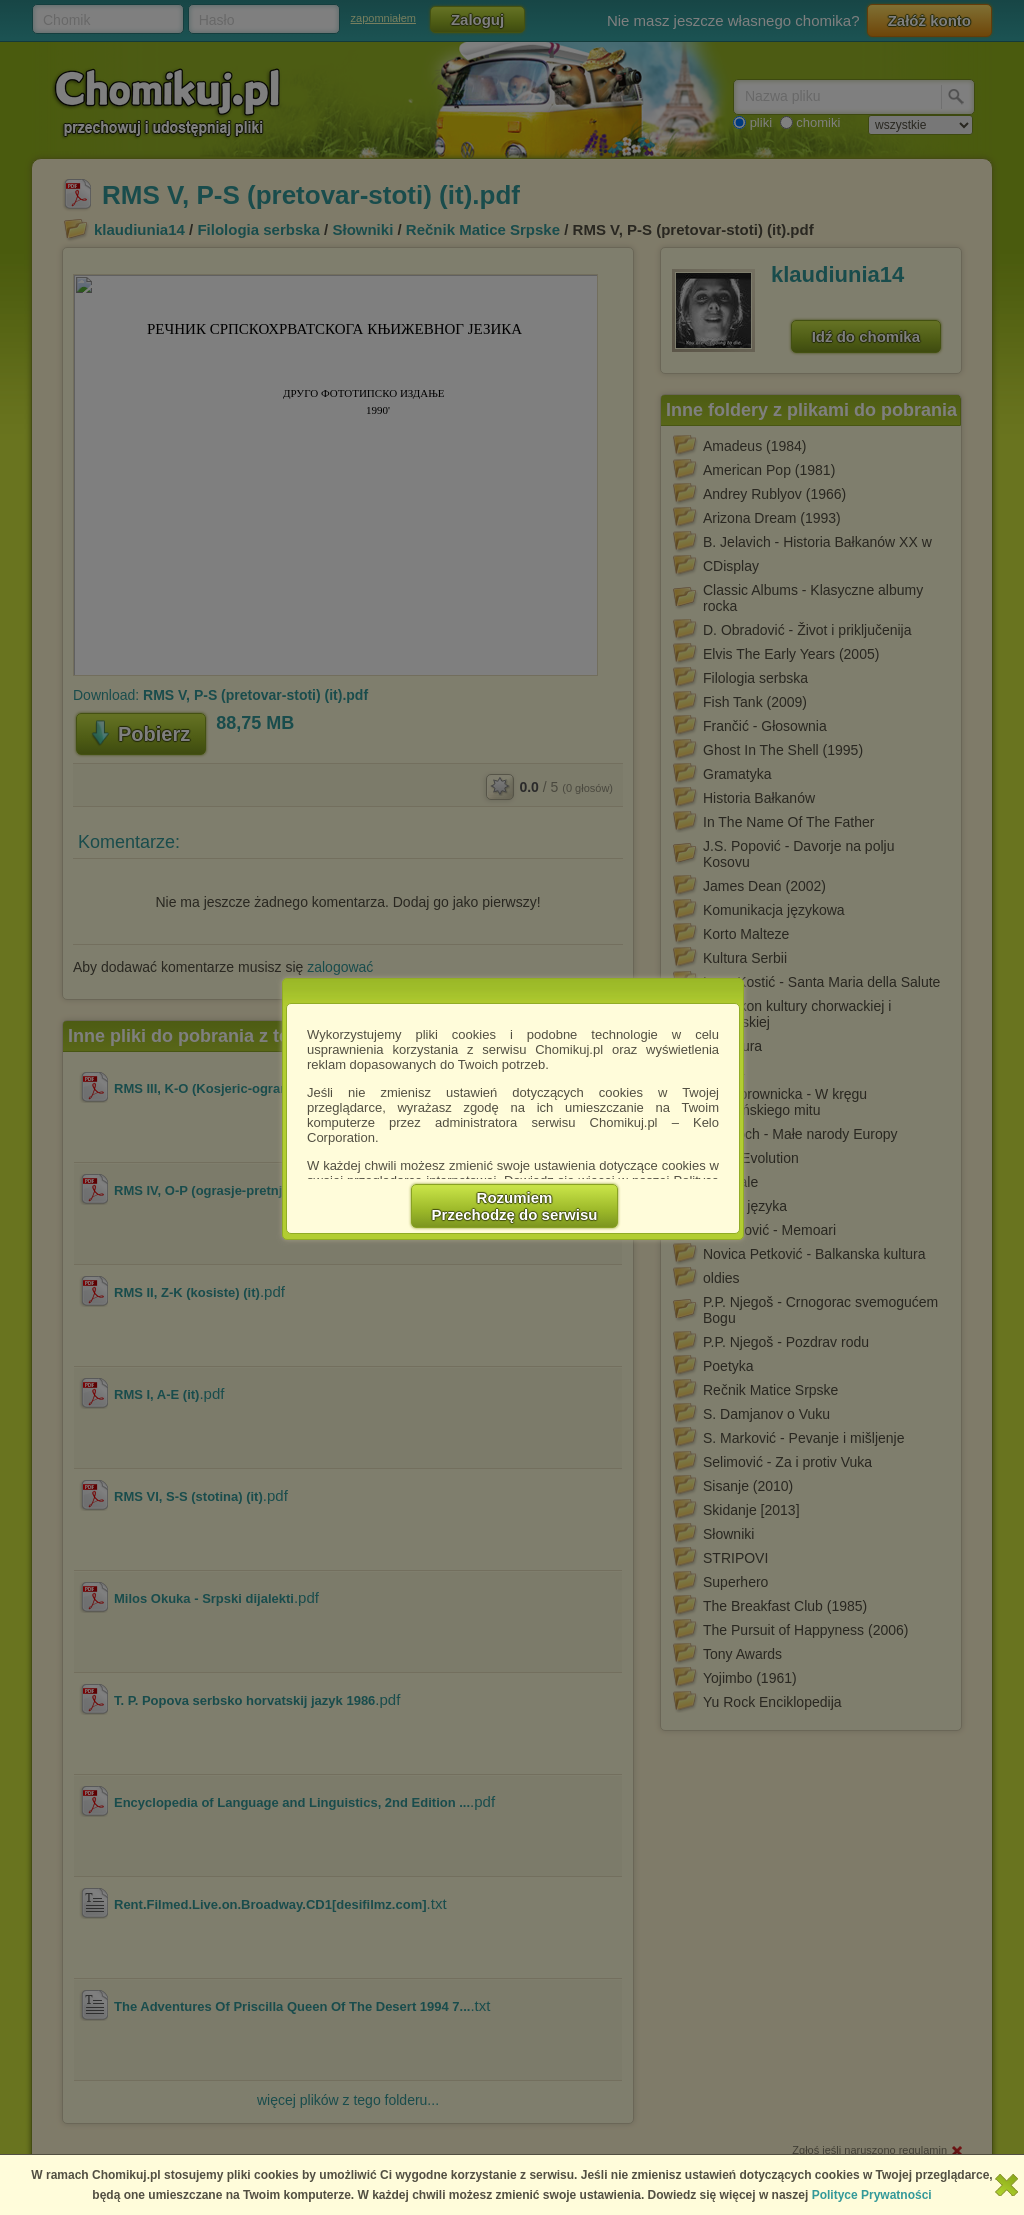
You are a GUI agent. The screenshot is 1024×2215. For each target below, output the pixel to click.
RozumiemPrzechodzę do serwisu (515, 1206)
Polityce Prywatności (872, 2195)
